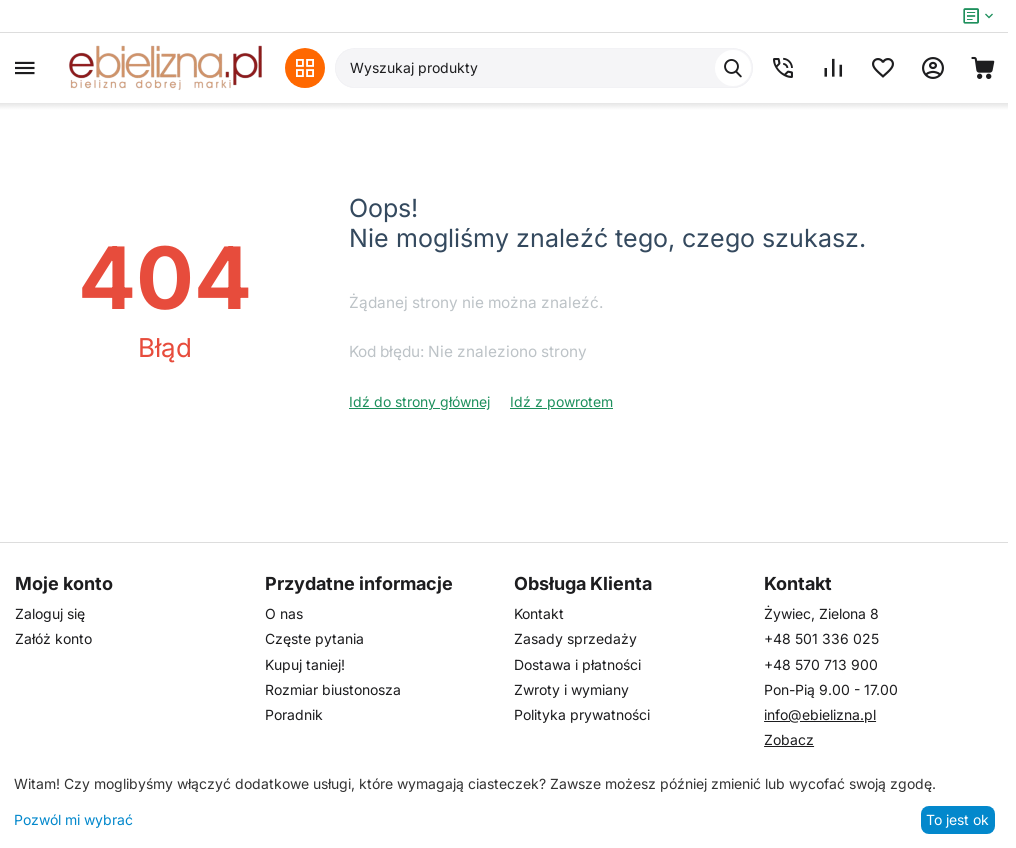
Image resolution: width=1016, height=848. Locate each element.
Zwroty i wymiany (571, 689)
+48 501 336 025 (821, 638)
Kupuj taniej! (305, 664)
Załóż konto (53, 638)
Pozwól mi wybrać (73, 819)
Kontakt (539, 613)
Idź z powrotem (561, 401)
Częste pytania (314, 638)
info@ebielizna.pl (820, 714)
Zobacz (789, 739)
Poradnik (294, 714)
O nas (284, 613)
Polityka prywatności (582, 714)
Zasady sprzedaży (575, 638)
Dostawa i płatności (577, 664)
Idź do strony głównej (419, 401)
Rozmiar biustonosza (333, 689)
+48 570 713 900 (821, 664)
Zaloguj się (50, 613)
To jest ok (957, 819)
